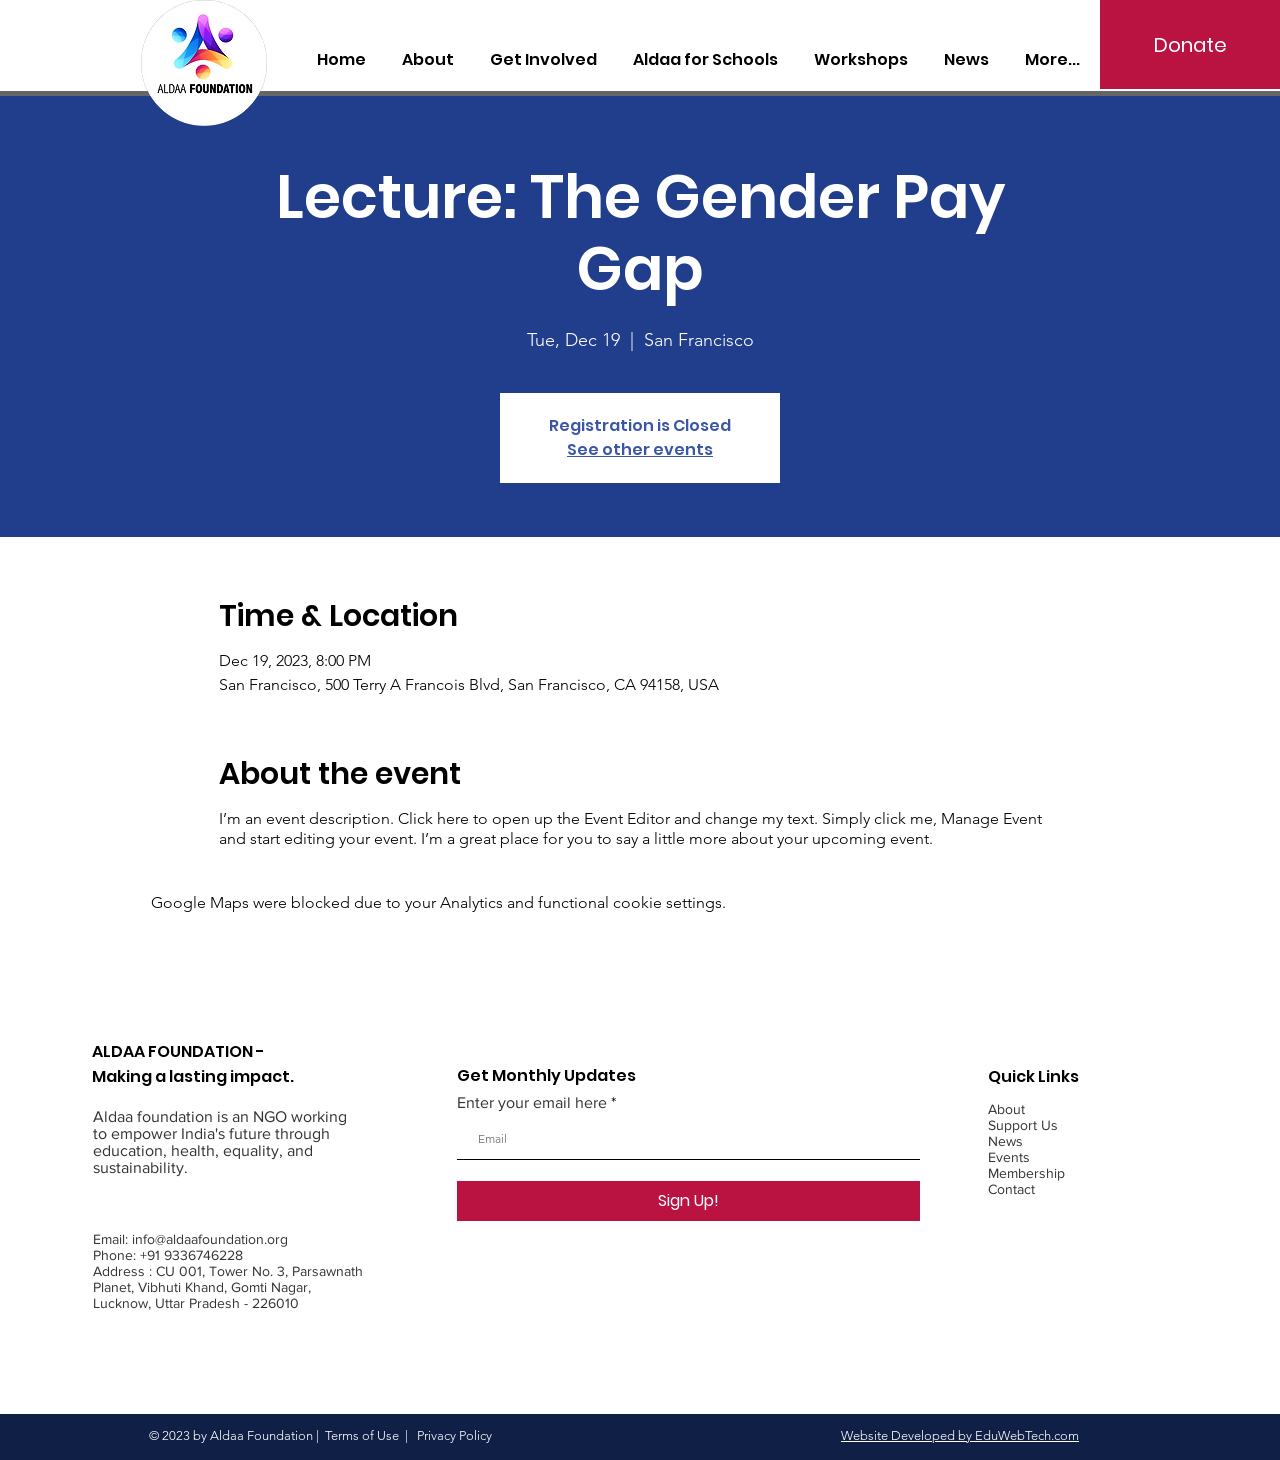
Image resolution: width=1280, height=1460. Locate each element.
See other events (640, 449)
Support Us (1023, 1125)
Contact (1011, 1189)
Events (1009, 1157)
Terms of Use (362, 1435)
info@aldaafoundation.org (210, 1239)
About (1006, 1109)
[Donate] (1190, 44)
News (1005, 1141)
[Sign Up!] (688, 1201)
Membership (1026, 1173)
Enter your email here (532, 1103)
